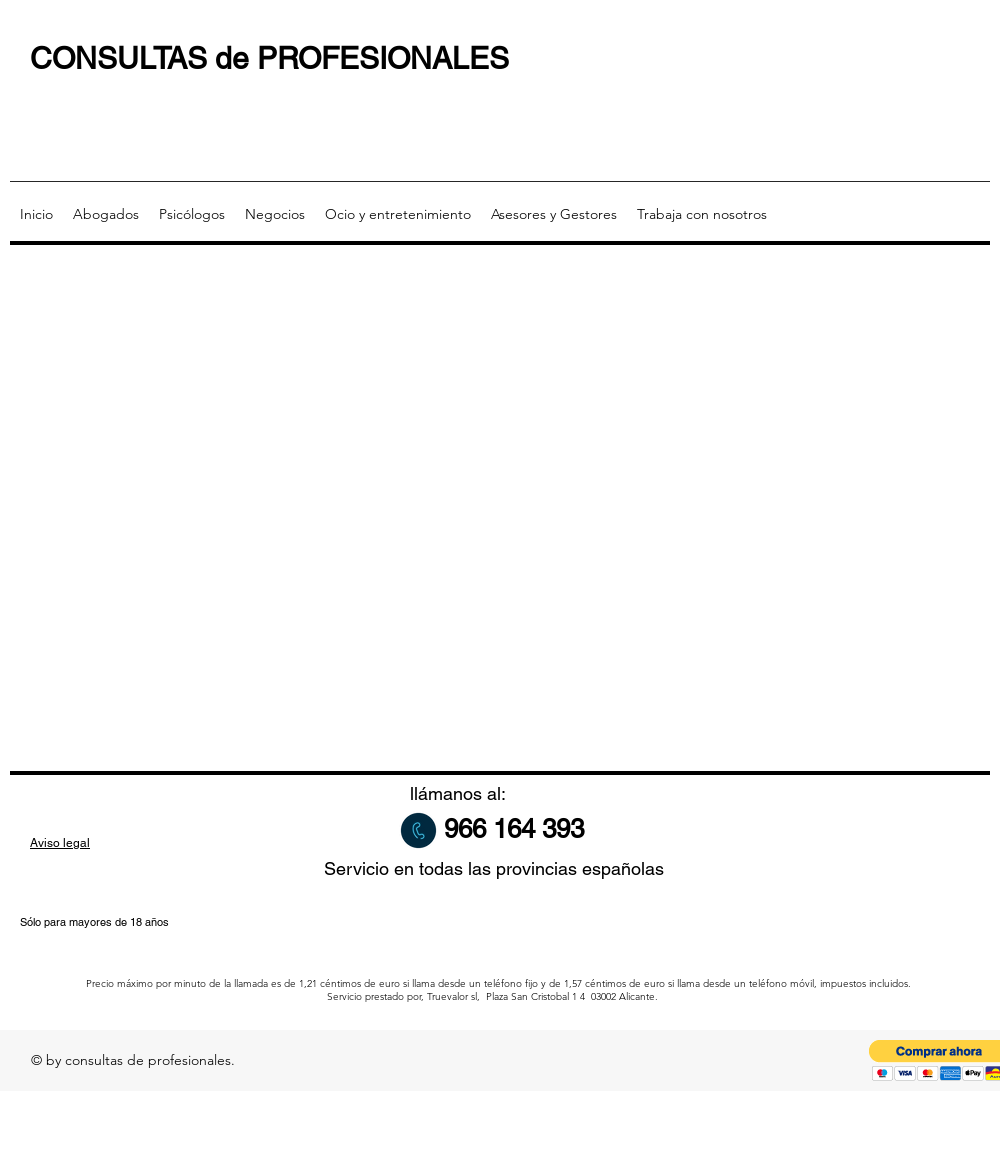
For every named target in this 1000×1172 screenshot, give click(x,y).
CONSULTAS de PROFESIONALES (269, 58)
